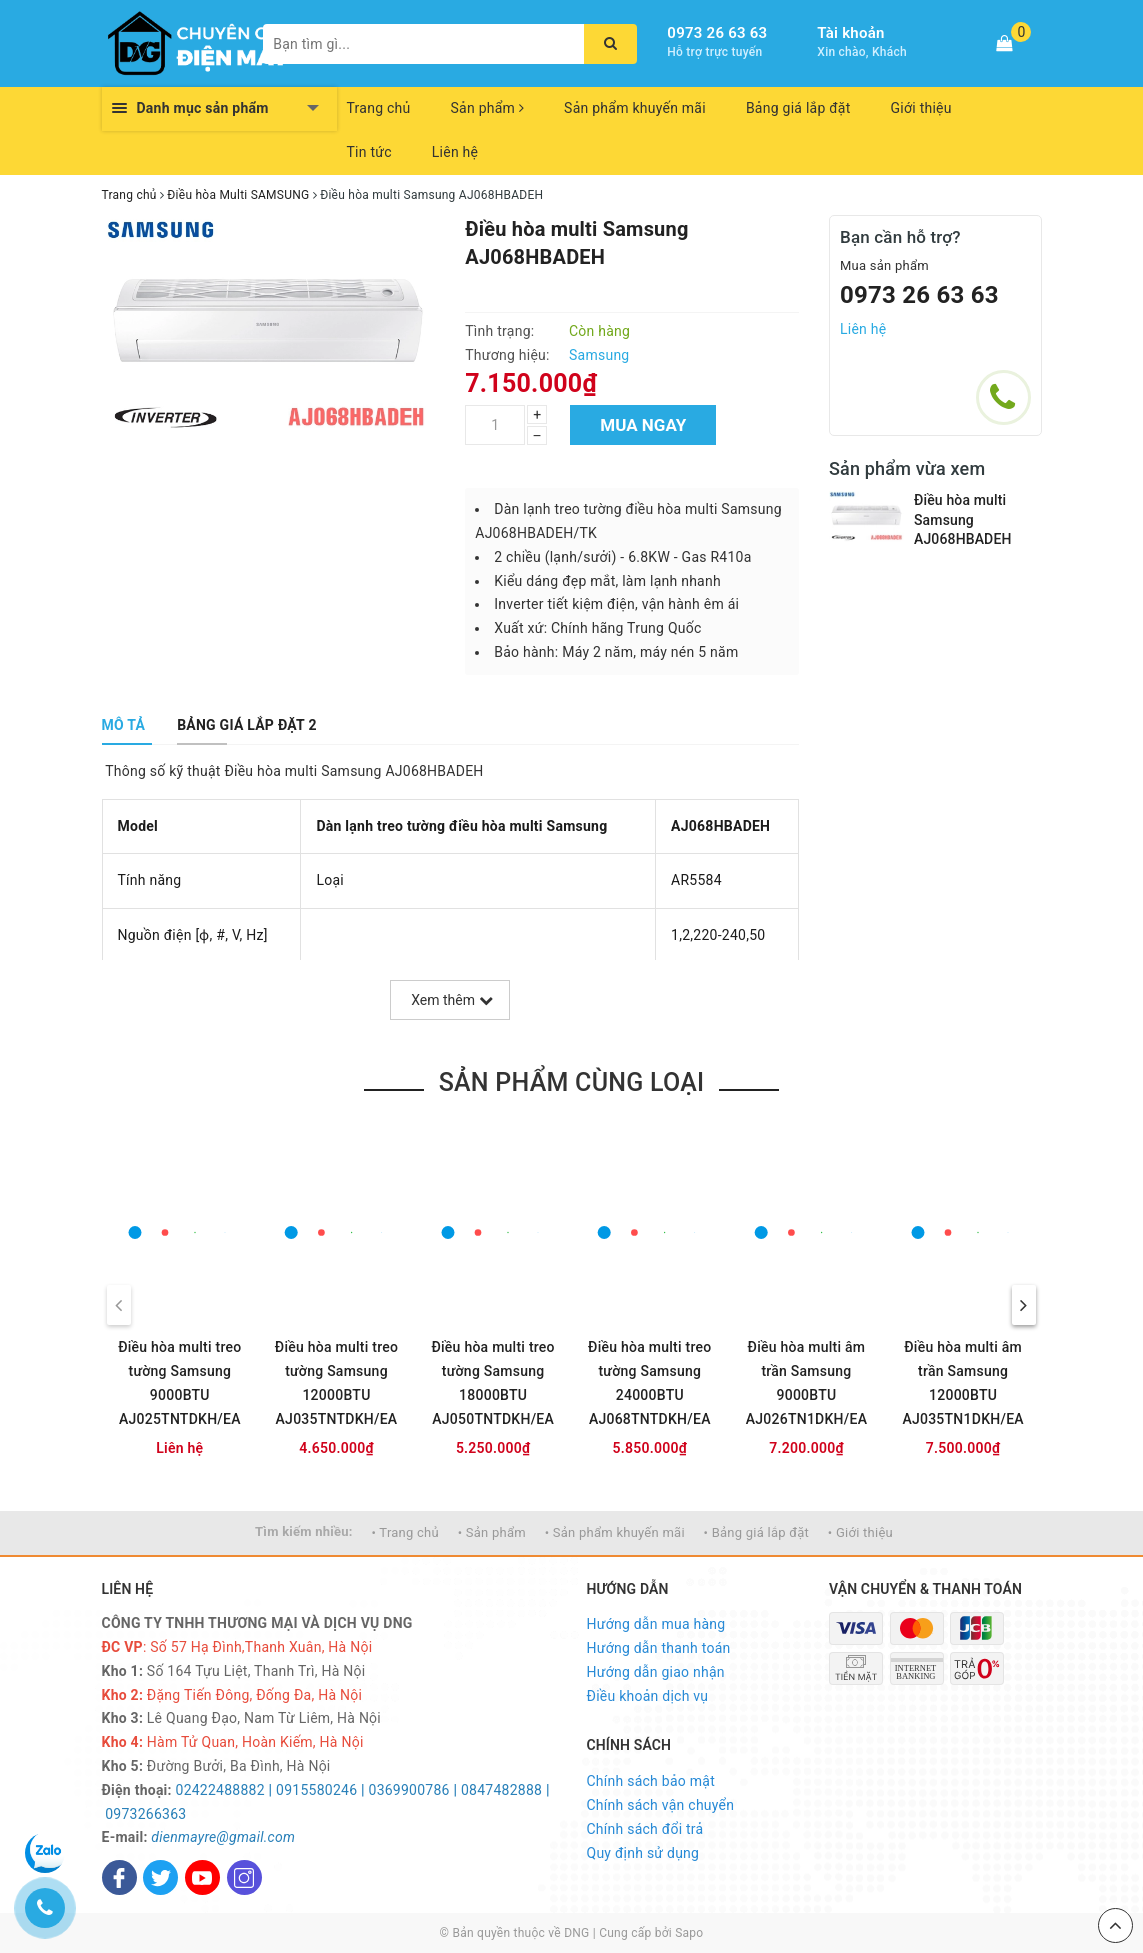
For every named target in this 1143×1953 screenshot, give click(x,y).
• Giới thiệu (860, 1532)
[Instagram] (244, 1877)
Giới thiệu (921, 108)
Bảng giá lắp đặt (798, 108)
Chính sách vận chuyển (661, 1805)
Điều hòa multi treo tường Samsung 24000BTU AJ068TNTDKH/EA (649, 1383)
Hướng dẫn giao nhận (656, 1672)
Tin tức (369, 152)
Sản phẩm (488, 108)
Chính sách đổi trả (645, 1829)
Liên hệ (455, 152)
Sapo (689, 1933)
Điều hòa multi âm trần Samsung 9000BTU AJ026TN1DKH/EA (806, 1383)
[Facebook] (119, 1877)
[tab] (124, 725)
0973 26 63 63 (717, 33)
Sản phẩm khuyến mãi (635, 108)
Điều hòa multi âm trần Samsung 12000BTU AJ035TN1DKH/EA (962, 1383)
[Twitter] (160, 1877)
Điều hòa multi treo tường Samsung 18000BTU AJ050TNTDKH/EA (492, 1383)
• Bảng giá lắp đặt (757, 1532)
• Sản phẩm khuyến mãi (615, 1532)
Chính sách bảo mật (651, 1781)
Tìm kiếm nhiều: (304, 1531)
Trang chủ (379, 108)
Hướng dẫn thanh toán (659, 1648)
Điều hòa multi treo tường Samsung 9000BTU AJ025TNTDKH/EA (179, 1383)
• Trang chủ (405, 1532)
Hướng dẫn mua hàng (656, 1624)
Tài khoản (850, 33)
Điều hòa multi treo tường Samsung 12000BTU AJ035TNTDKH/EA (336, 1383)
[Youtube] (202, 1877)
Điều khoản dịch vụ (648, 1696)
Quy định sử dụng (643, 1853)
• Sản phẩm (492, 1532)
